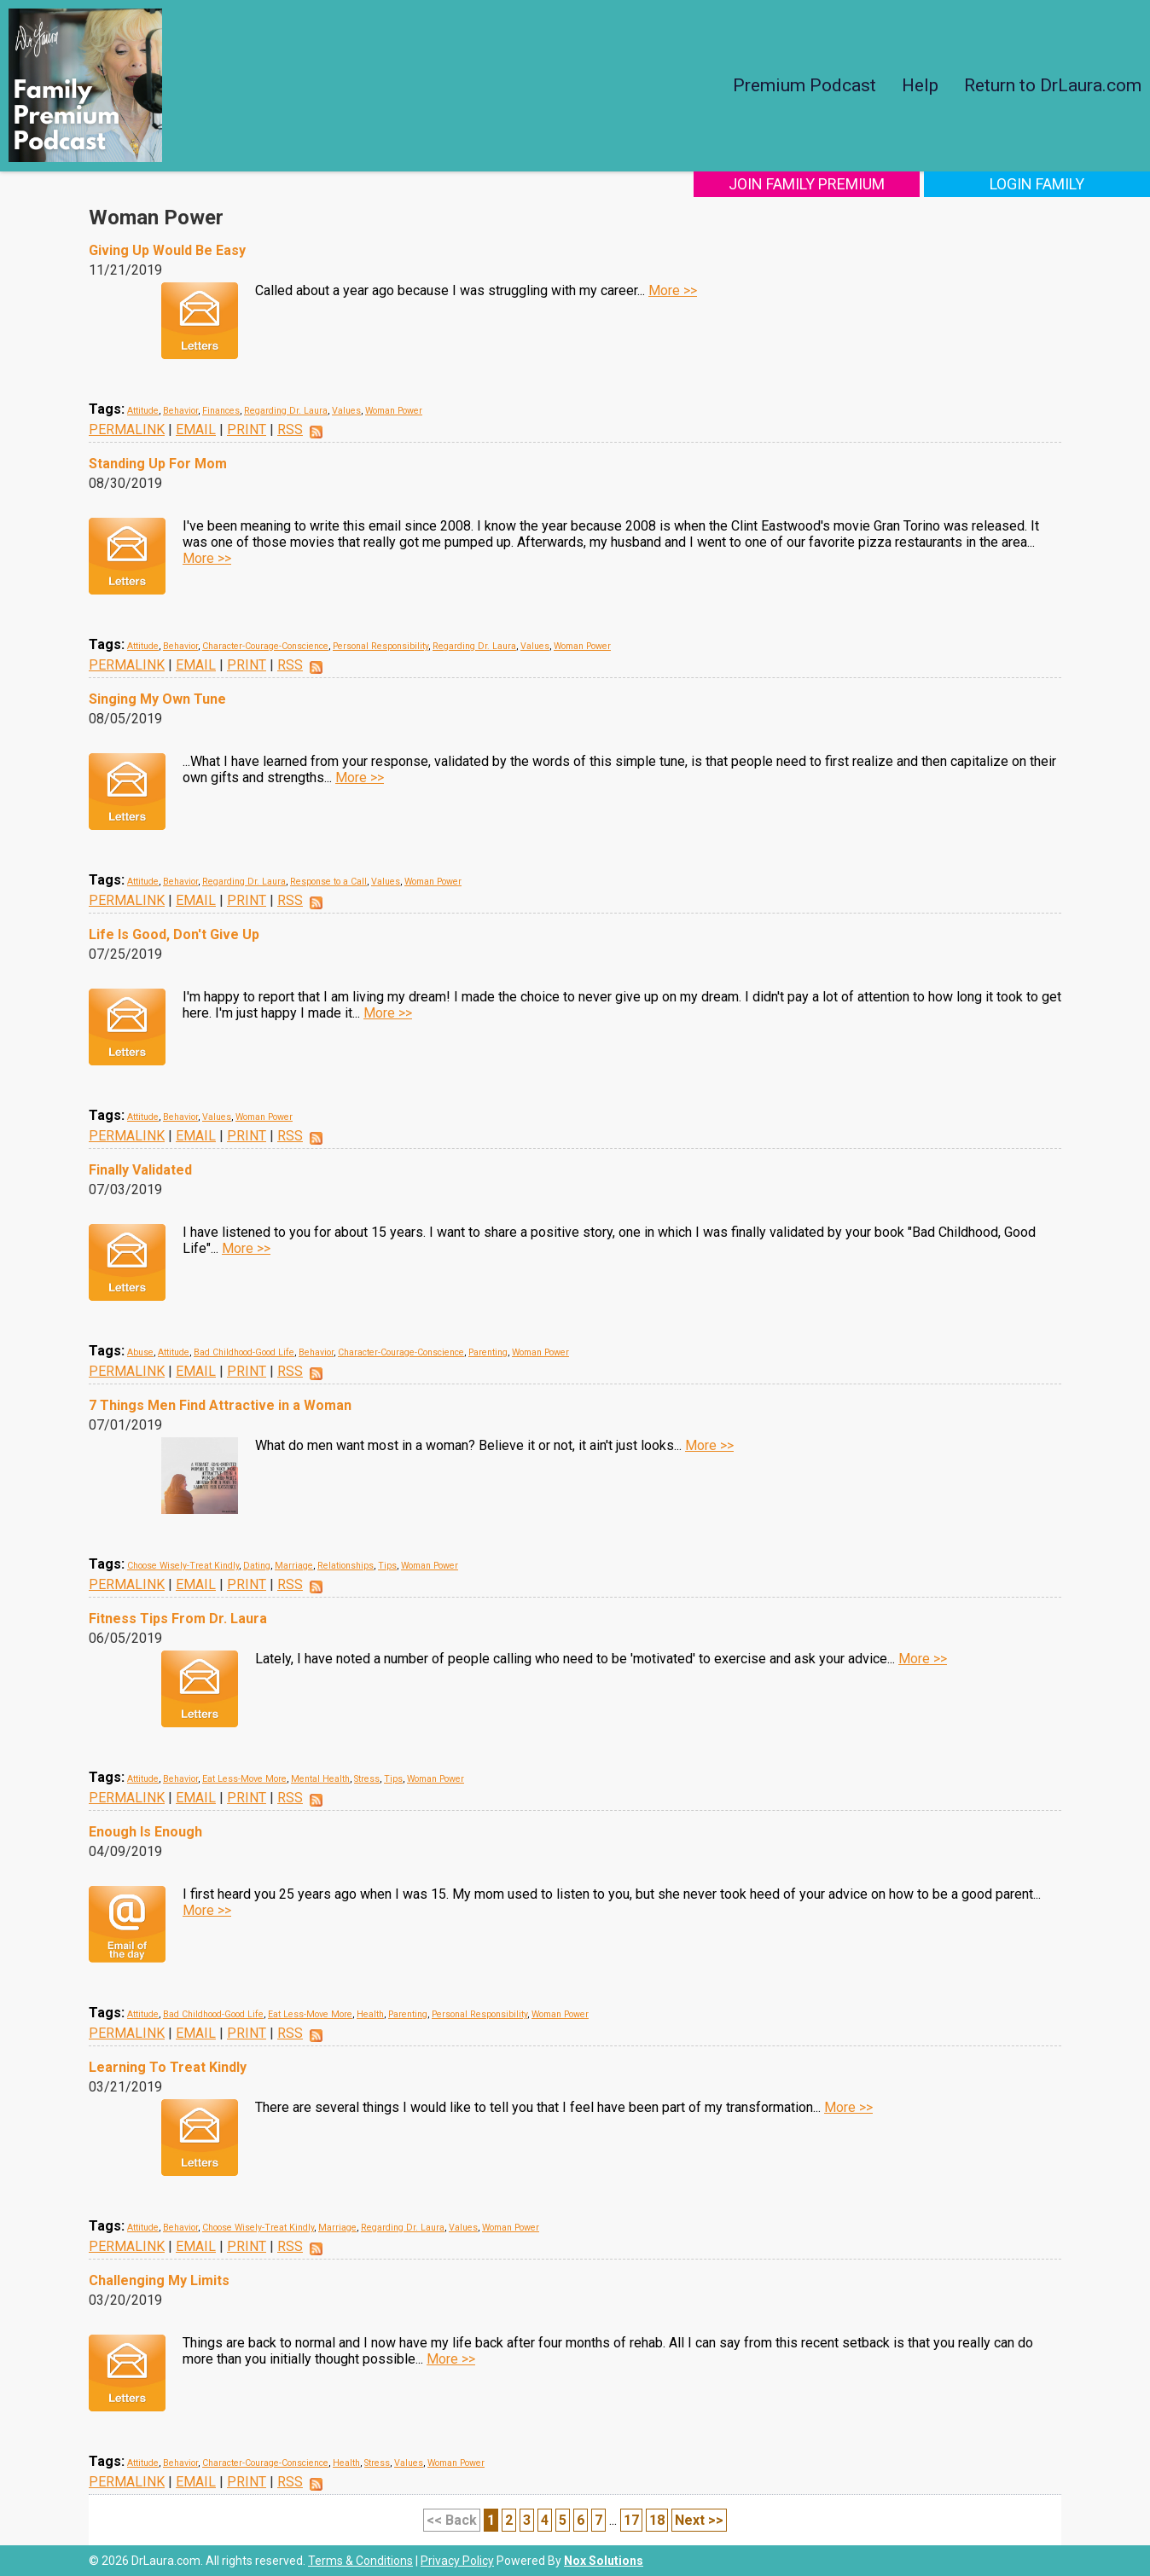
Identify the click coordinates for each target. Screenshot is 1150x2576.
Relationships (345, 1565)
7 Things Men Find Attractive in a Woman (220, 1405)
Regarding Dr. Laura (286, 410)
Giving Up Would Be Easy (167, 250)
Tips (387, 1565)
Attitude (143, 410)
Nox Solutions (603, 2560)
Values (346, 410)
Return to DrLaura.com (1052, 85)
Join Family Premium (807, 184)
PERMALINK (127, 429)
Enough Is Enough (145, 1832)
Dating (256, 1565)
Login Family (1037, 184)
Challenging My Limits (159, 2280)
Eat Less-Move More (244, 1778)
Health (370, 2014)
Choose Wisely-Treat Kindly (183, 1565)
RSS (290, 429)
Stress (367, 1778)
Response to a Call (328, 881)
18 (657, 2520)
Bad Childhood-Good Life (244, 1352)
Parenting (488, 1352)
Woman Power (393, 410)
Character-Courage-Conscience (265, 646)
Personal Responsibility (380, 646)
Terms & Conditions (360, 2560)
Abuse (140, 1352)
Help (920, 85)
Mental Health (320, 1778)
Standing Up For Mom (158, 463)
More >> (672, 290)
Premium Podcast (804, 85)
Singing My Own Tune (157, 699)
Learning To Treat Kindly (168, 2067)
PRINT (246, 429)
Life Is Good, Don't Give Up (174, 934)
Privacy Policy (457, 2560)
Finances (221, 410)
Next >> (699, 2520)
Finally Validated (140, 1170)
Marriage (294, 1565)
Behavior (180, 410)
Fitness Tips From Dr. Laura (178, 1618)
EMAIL (196, 429)
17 (631, 2520)
